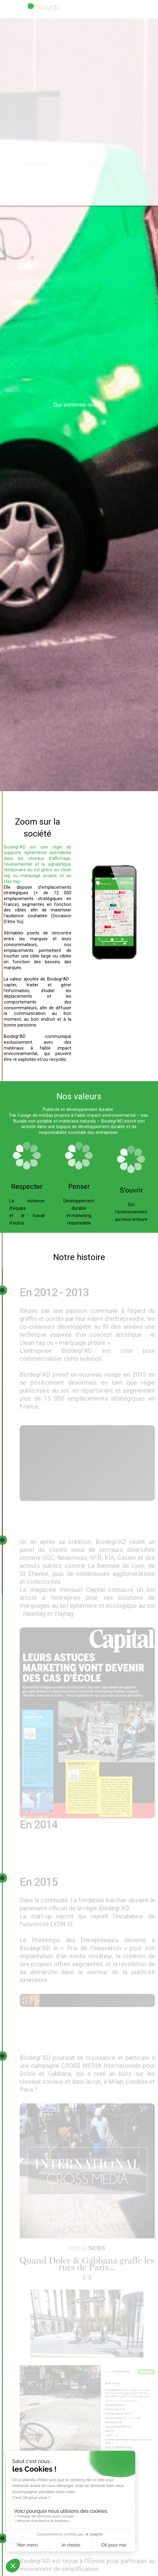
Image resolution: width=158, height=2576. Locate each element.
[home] (43, 6)
